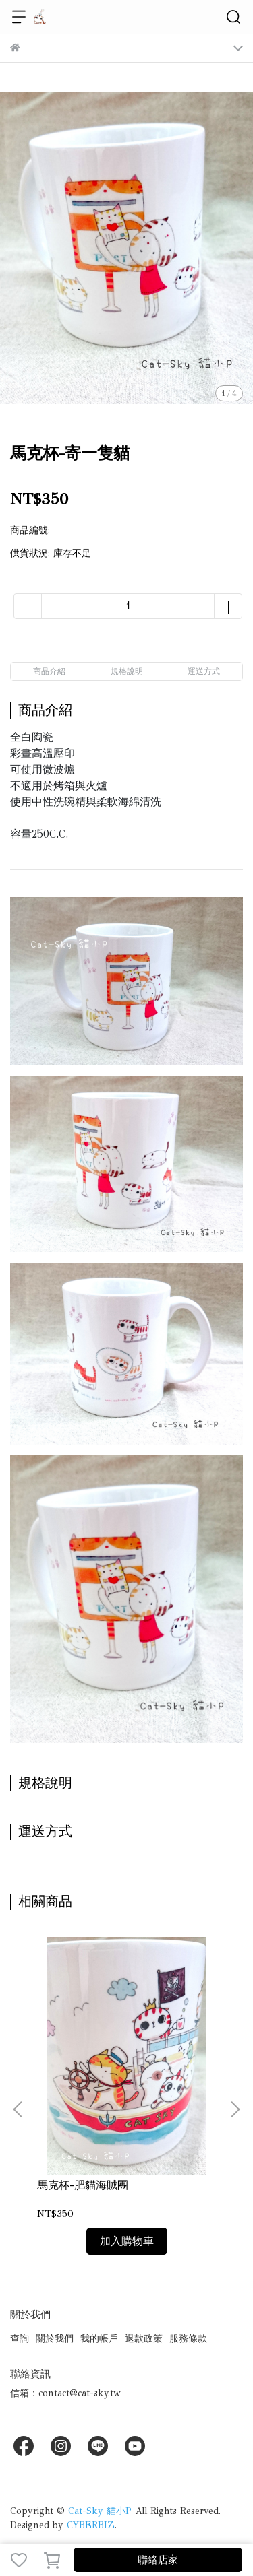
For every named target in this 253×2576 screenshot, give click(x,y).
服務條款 (188, 2338)
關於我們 (55, 2338)
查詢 (19, 2338)
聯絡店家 (158, 2560)
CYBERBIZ (91, 2525)
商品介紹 (49, 671)
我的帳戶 (99, 2338)
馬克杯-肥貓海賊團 (82, 2185)
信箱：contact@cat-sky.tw (65, 2393)
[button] (235, 2109)
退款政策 (144, 2338)
